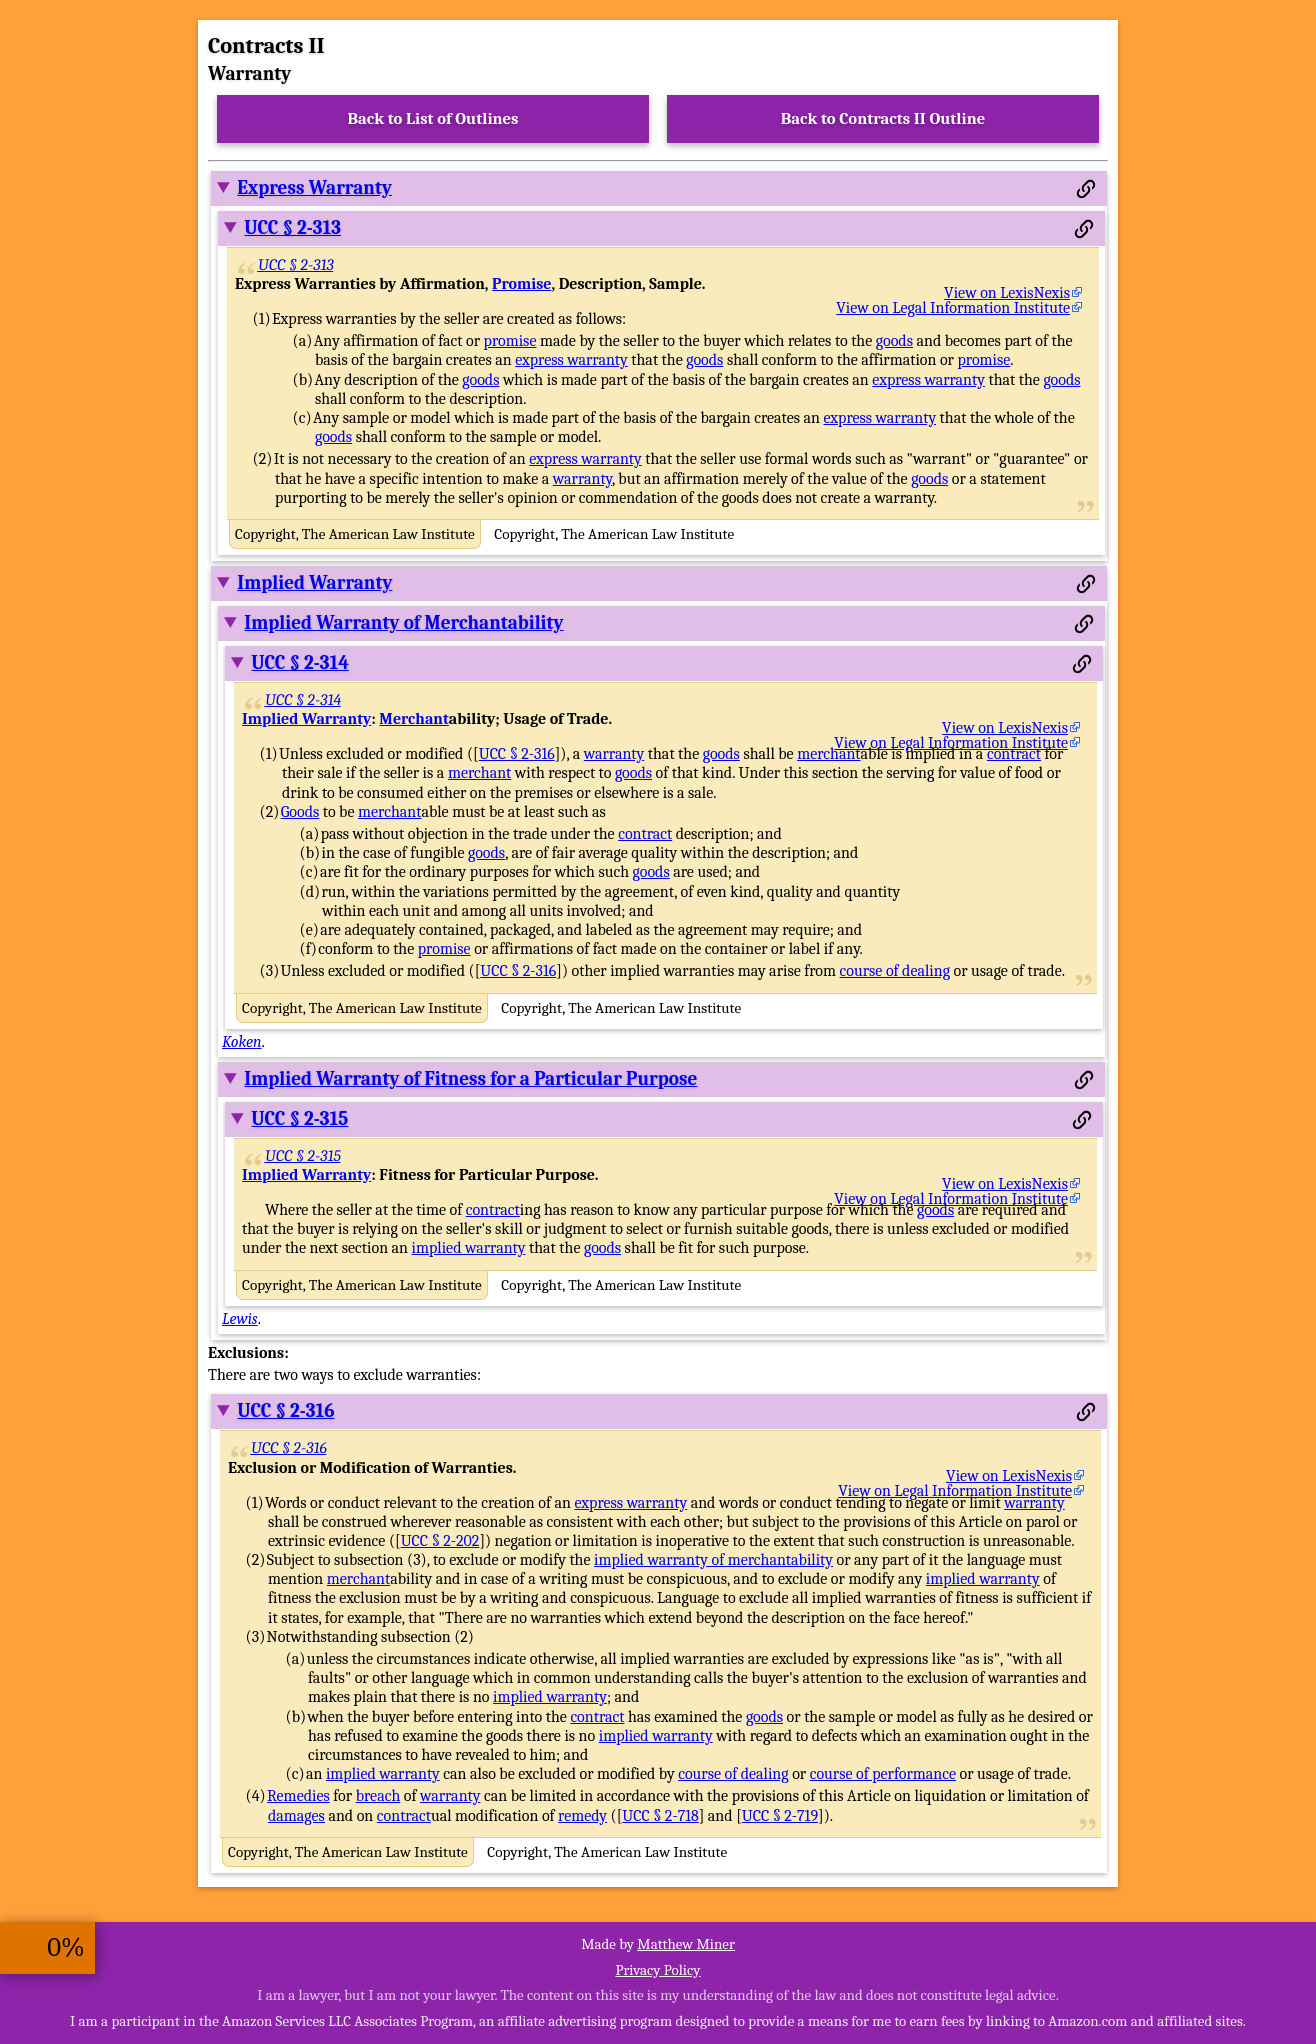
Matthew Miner (686, 1944)
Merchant (413, 719)
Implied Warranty (314, 583)
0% (66, 1947)
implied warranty (469, 1248)
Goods (300, 812)
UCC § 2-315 (299, 1119)
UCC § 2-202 (440, 1541)
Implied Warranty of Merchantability (403, 623)
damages (296, 1816)
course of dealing (895, 971)
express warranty (571, 360)
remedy (582, 1816)
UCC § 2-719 (780, 1816)
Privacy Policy (657, 1970)
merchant (828, 754)
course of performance (883, 1774)
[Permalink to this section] (1086, 189)
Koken (242, 1042)
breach (378, 1796)
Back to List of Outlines (433, 118)
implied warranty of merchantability (713, 1560)
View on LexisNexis (1007, 293)
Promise (521, 284)
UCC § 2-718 (660, 1816)
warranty (582, 479)
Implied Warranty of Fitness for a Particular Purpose (470, 1079)
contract (1014, 754)
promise (510, 341)
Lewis (240, 1319)
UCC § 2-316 (517, 754)
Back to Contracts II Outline (883, 118)
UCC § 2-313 (292, 228)
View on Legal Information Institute (953, 308)
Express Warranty (314, 188)
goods (894, 341)
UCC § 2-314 (300, 663)
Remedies (298, 1796)
